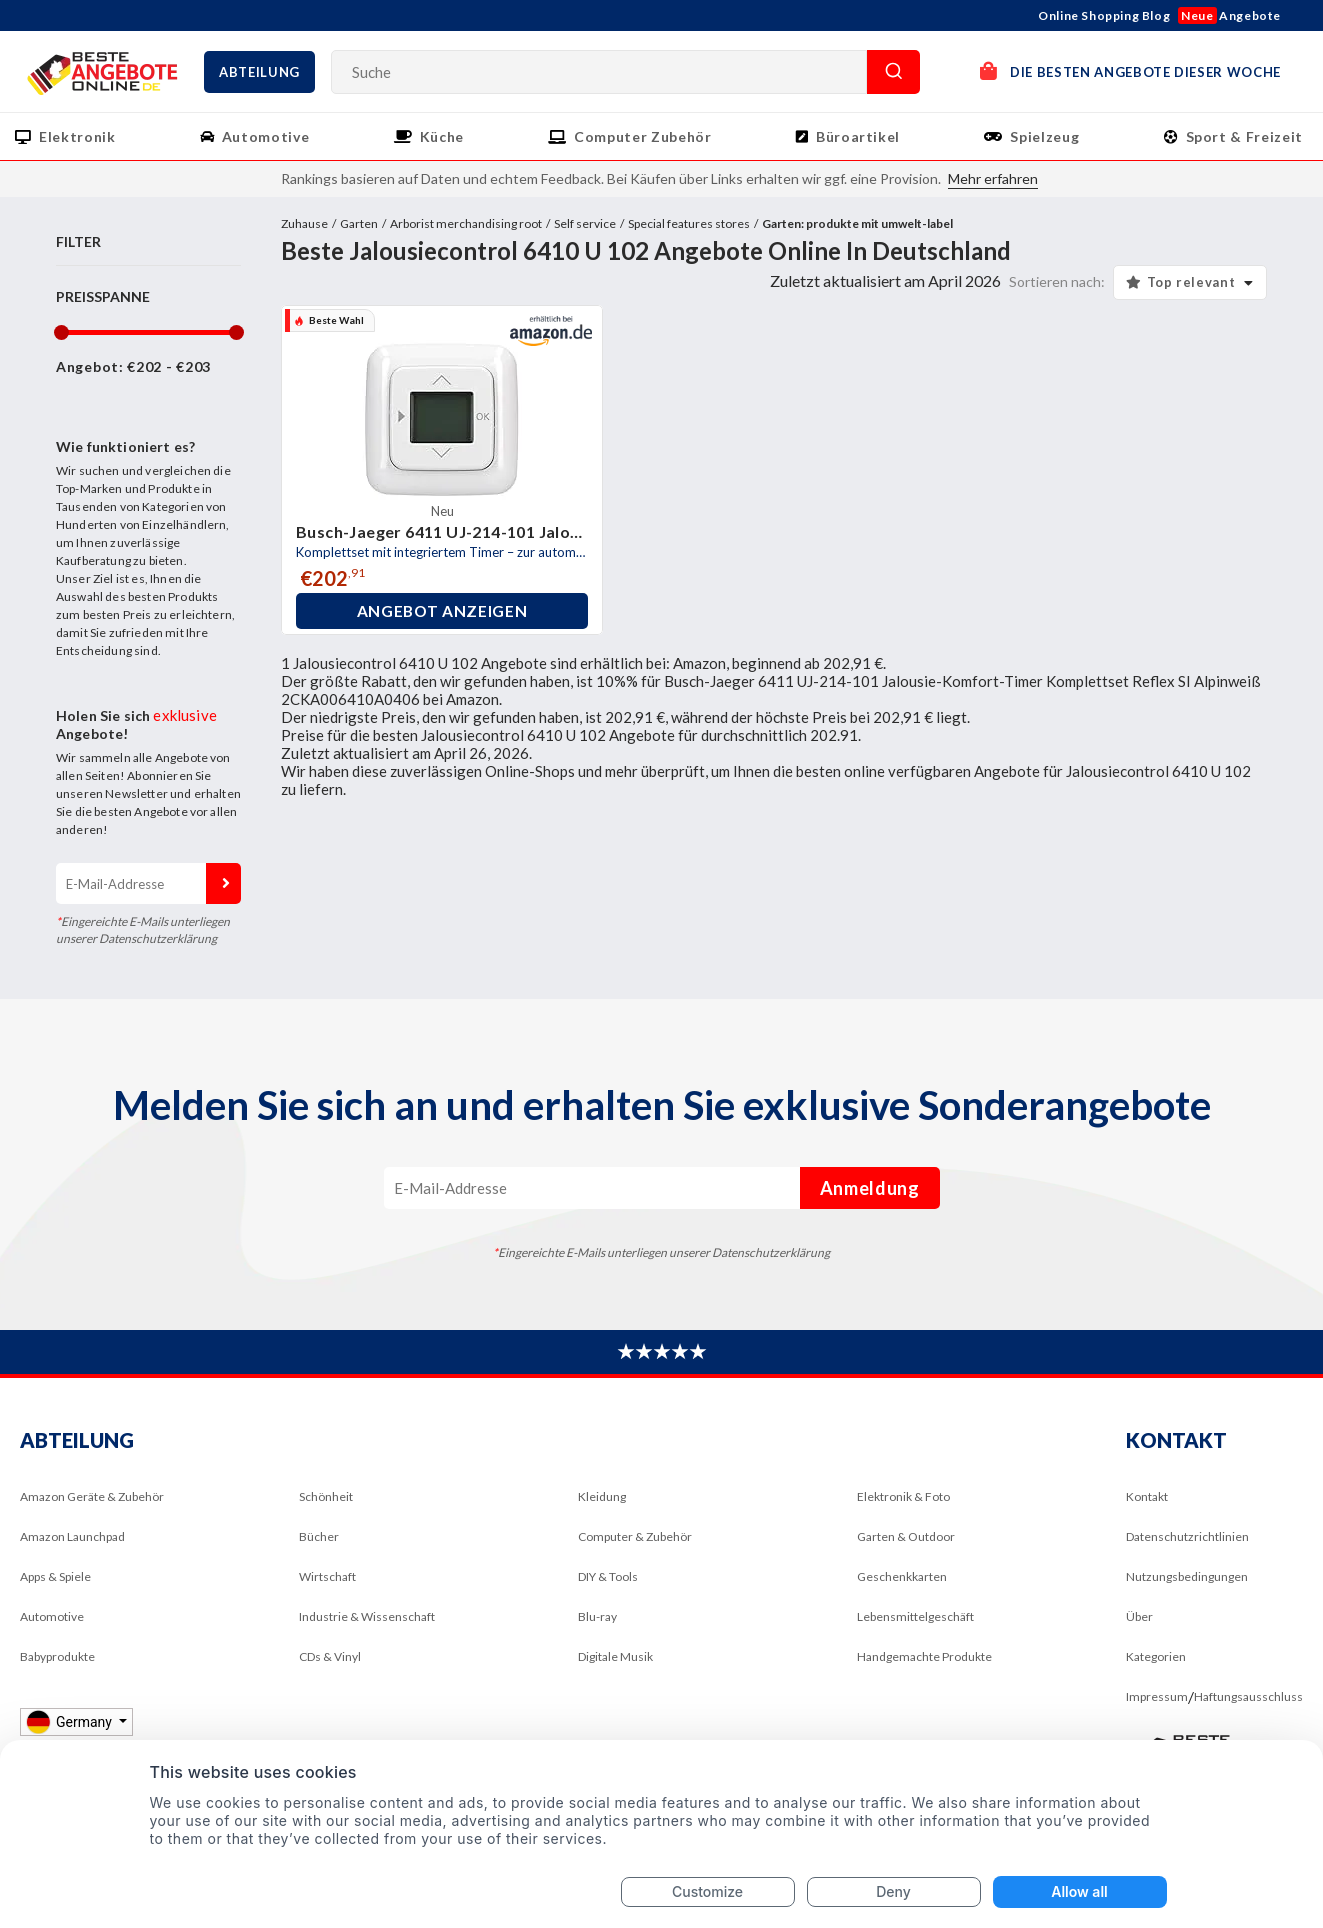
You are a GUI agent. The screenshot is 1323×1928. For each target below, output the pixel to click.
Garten (359, 223)
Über (1139, 1616)
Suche (893, 72)
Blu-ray (597, 1616)
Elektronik (77, 136)
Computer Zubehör (642, 136)
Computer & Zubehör (635, 1536)
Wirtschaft (327, 1576)
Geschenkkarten (902, 1576)
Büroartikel (858, 136)
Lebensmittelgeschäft (915, 1616)
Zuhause (304, 223)
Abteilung (259, 72)
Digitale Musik (615, 1656)
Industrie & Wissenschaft (367, 1616)
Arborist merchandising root (466, 223)
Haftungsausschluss (1248, 1696)
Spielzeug (1044, 136)
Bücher (319, 1536)
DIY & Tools (608, 1576)
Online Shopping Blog (1104, 15)
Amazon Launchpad (72, 1536)
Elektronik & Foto (903, 1496)
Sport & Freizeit (1244, 136)
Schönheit (326, 1496)
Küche (442, 136)
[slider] (60, 332)
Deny (893, 1891)
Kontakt (1147, 1496)
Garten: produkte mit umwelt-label (857, 223)
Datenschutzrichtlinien (1187, 1536)
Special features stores (689, 223)
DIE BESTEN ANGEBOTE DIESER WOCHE (1130, 70)
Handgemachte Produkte (924, 1656)
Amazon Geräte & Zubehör (92, 1496)
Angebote (1229, 15)
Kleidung (602, 1496)
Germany (70, 1721)
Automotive (266, 136)
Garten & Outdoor (906, 1536)
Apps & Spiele (55, 1576)
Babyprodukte (57, 1656)
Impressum (1157, 1696)
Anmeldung (223, 883)
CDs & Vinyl (330, 1656)
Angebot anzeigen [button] (442, 611)
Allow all (1079, 1891)
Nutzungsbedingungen (1187, 1576)
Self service (585, 223)
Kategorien (1156, 1656)
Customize (707, 1891)
